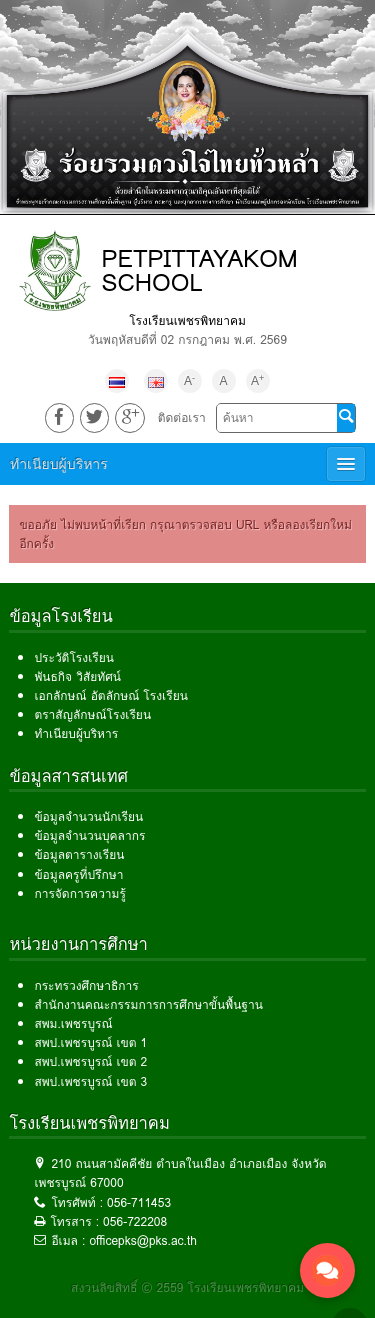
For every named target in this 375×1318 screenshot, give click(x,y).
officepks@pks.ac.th (143, 1240)
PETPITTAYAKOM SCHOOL (199, 270)
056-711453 (139, 1202)
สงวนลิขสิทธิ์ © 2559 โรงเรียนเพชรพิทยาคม (187, 1287)
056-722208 (135, 1221)
